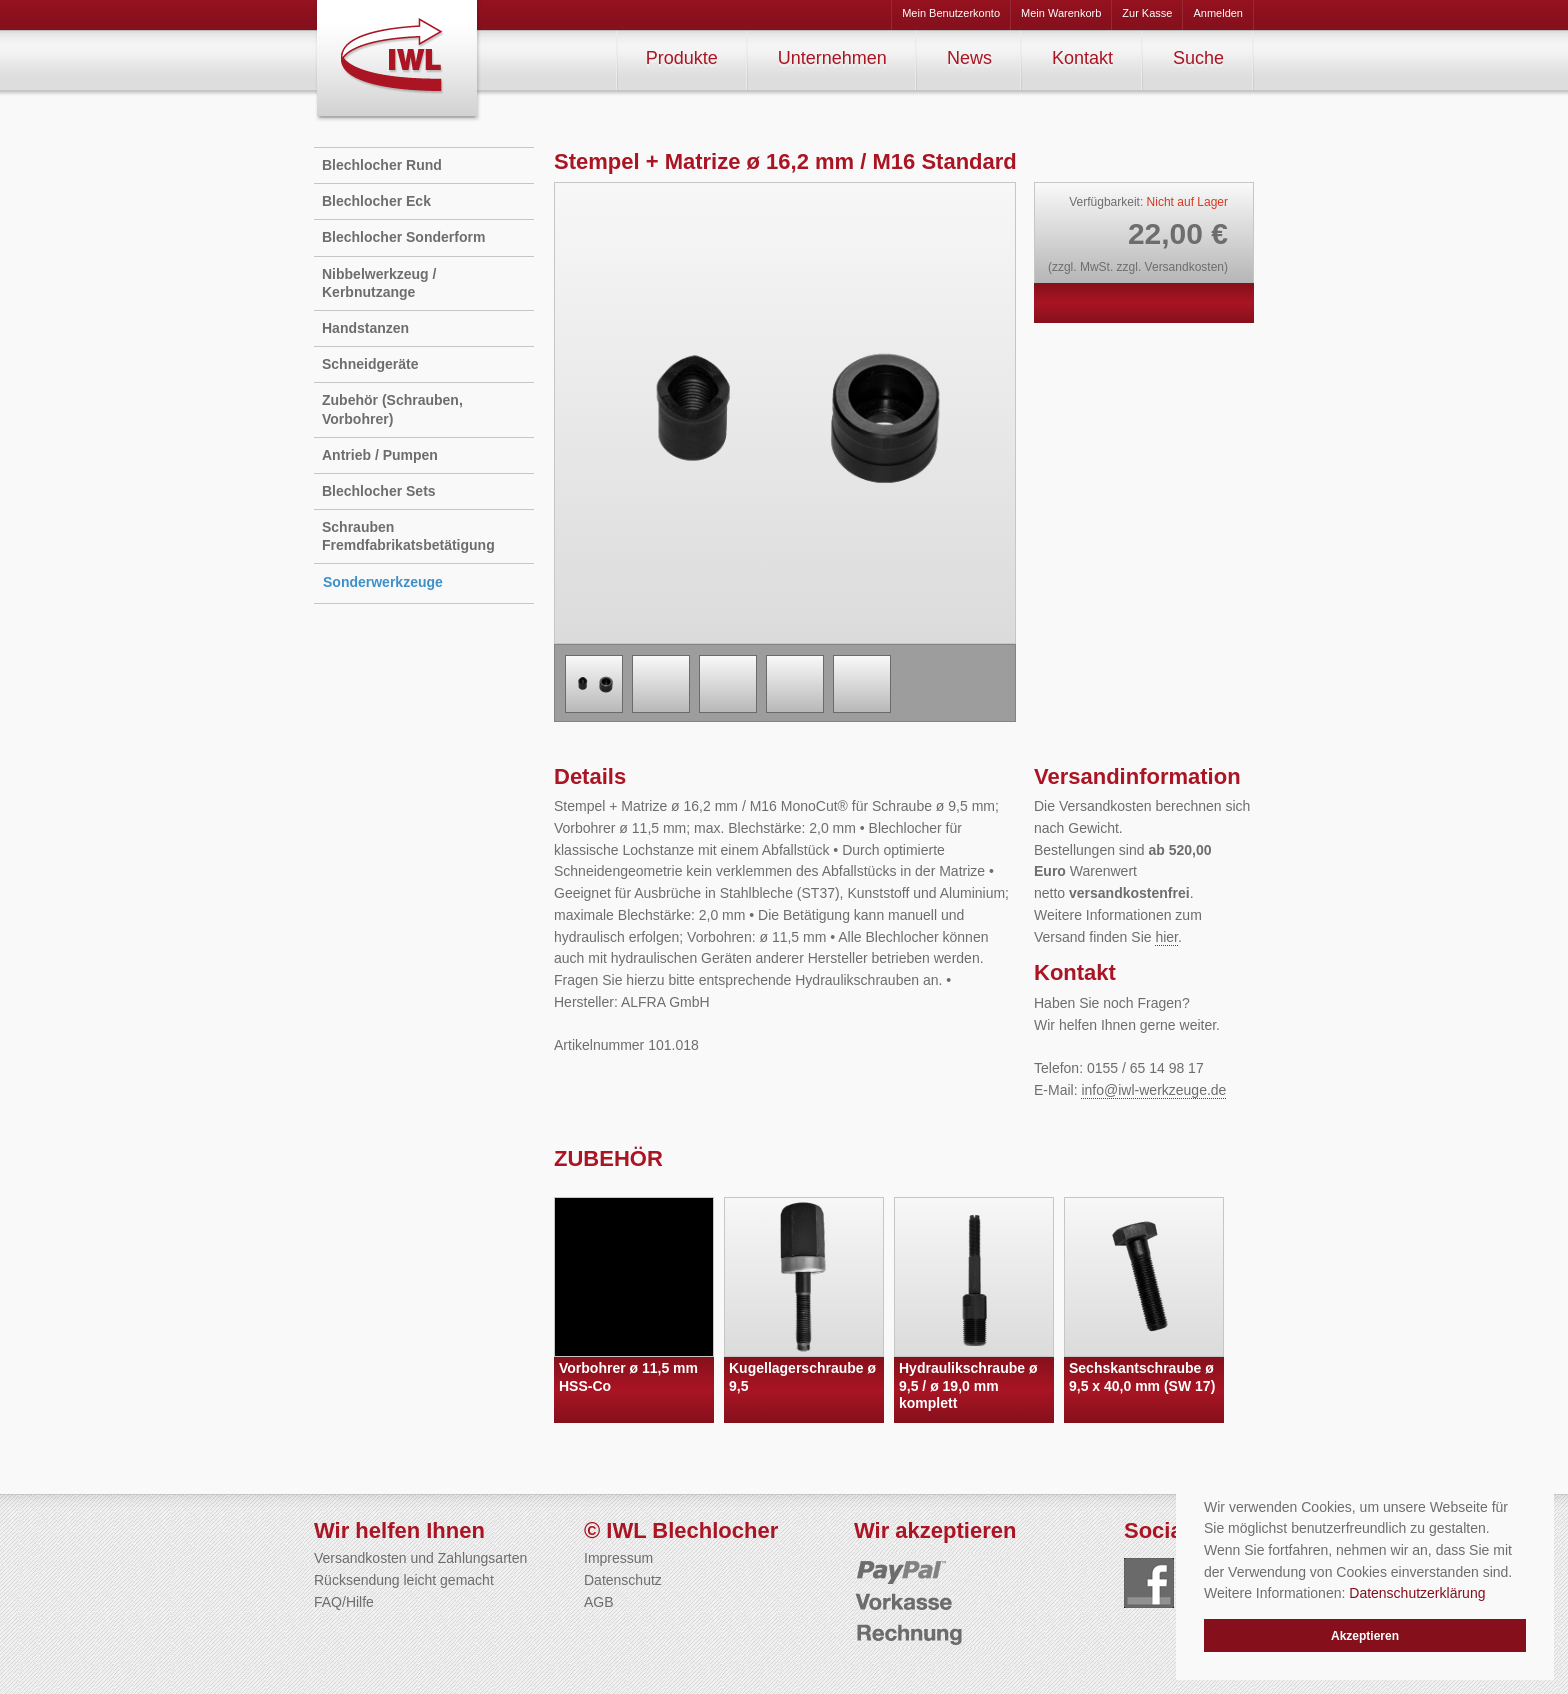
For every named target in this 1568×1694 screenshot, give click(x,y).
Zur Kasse (1147, 13)
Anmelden (1218, 13)
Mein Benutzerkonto (951, 13)
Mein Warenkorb (1061, 13)
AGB (599, 1602)
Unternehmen (832, 58)
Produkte (682, 58)
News (969, 58)
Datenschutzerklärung (1417, 1593)
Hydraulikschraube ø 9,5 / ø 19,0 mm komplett (968, 1385)
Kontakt (1082, 58)
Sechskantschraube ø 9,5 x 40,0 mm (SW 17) (1142, 1377)
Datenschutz (623, 1580)
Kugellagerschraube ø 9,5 (802, 1377)
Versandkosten (1184, 267)
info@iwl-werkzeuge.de (1153, 1090)
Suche (1198, 58)
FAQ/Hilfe (344, 1602)
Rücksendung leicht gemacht (404, 1580)
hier (1166, 937)
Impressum (618, 1558)
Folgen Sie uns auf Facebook (1149, 1583)
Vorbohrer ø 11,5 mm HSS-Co (628, 1377)
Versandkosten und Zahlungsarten (420, 1558)
